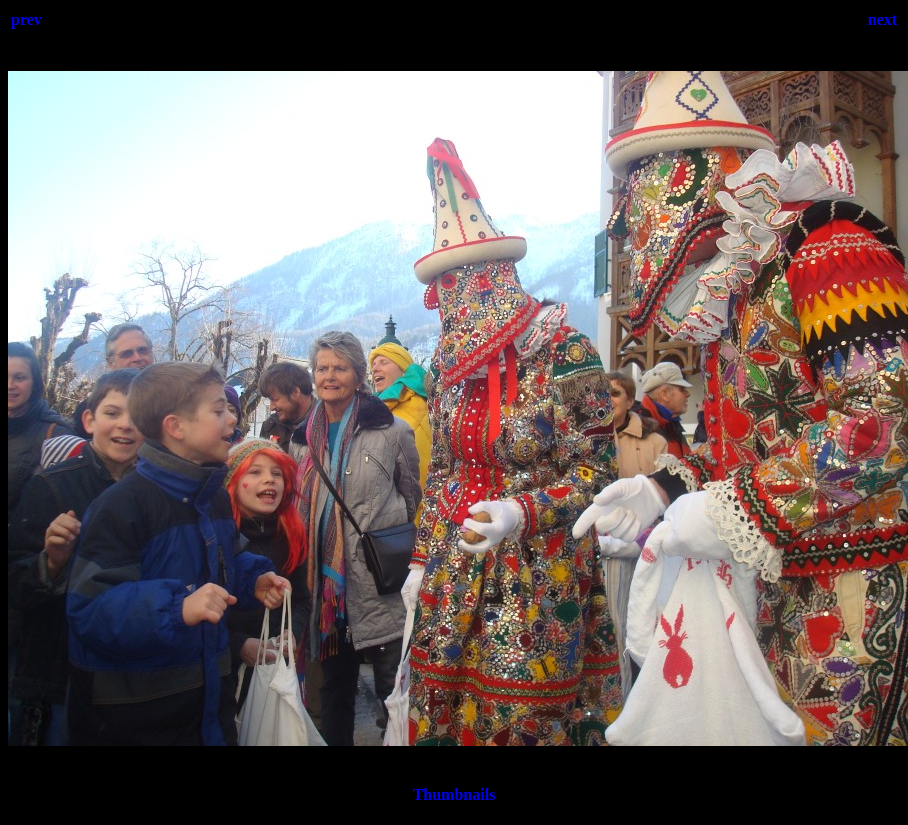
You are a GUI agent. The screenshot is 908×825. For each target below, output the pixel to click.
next (882, 19)
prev (26, 19)
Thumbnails (454, 794)
